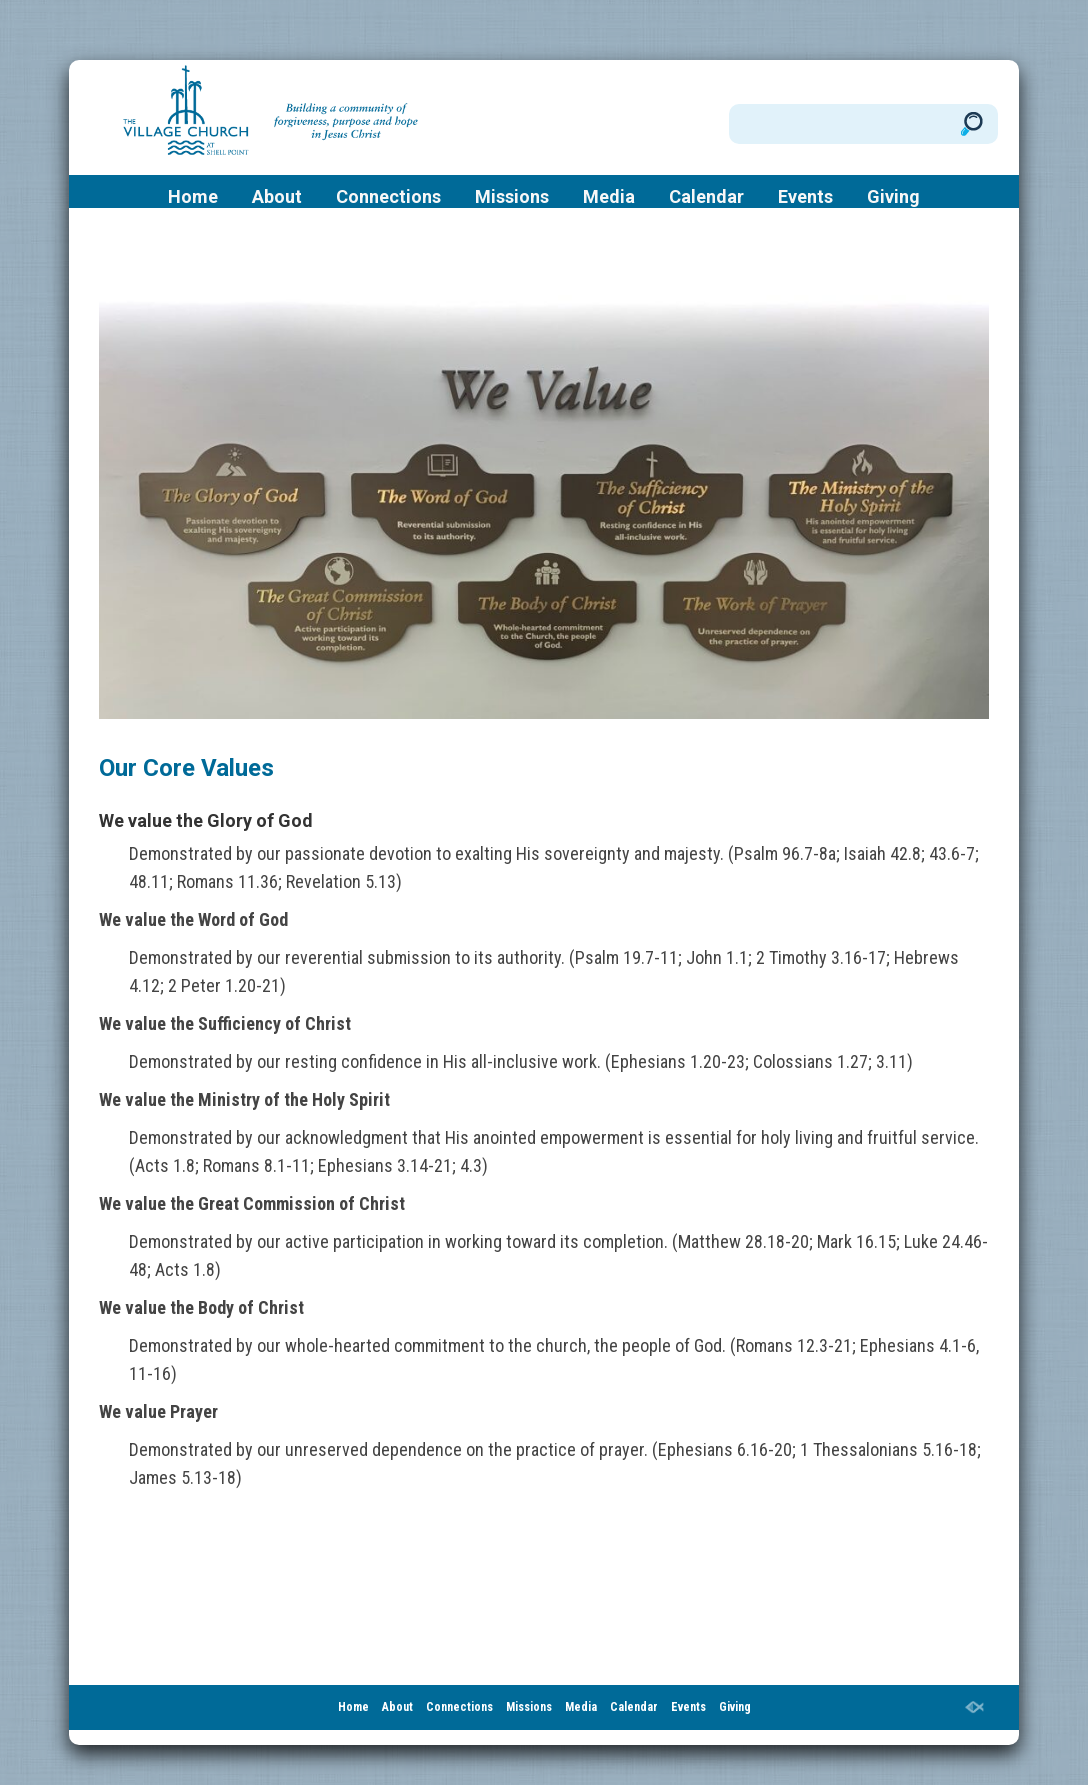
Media (609, 197)
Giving (893, 197)
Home (193, 197)
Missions (512, 197)
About (277, 197)
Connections (388, 197)
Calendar (706, 197)
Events (805, 197)
